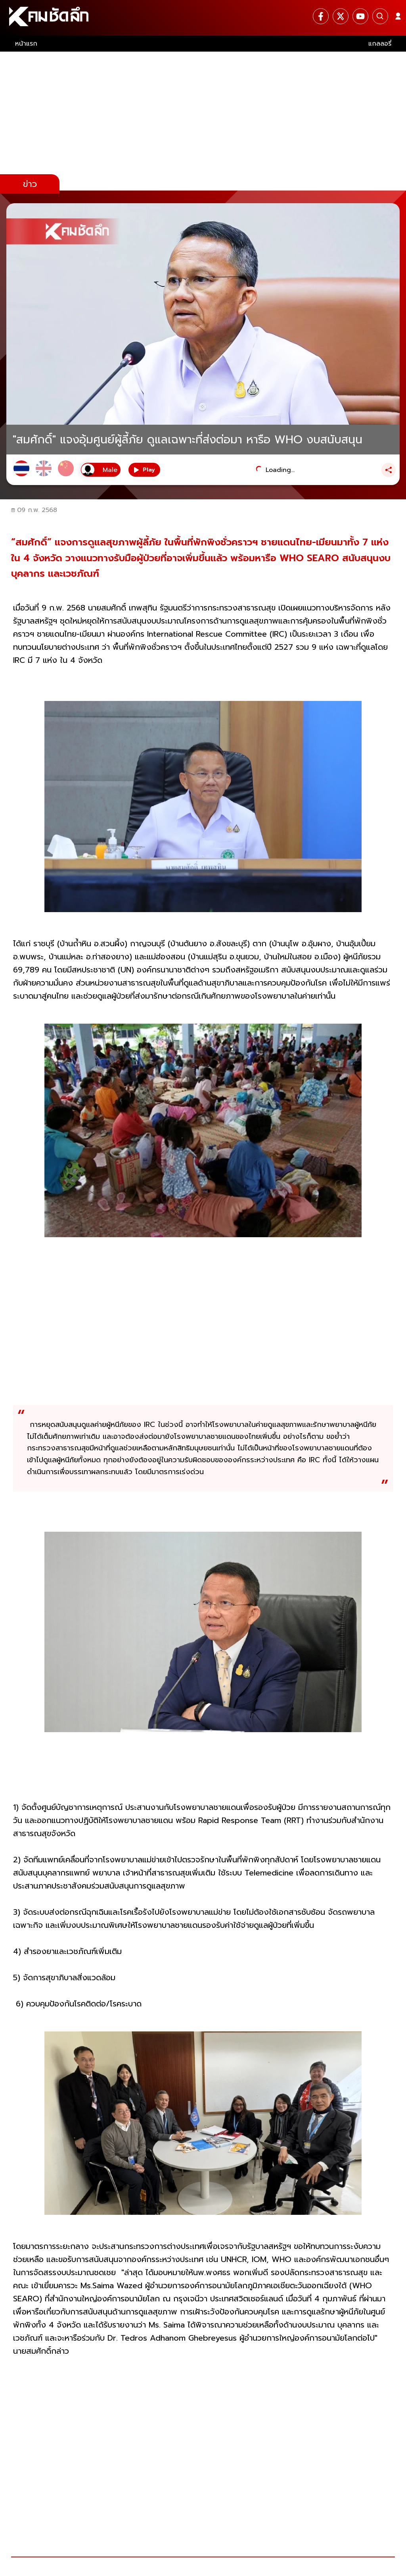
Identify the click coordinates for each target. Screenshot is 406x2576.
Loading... (280, 470)
